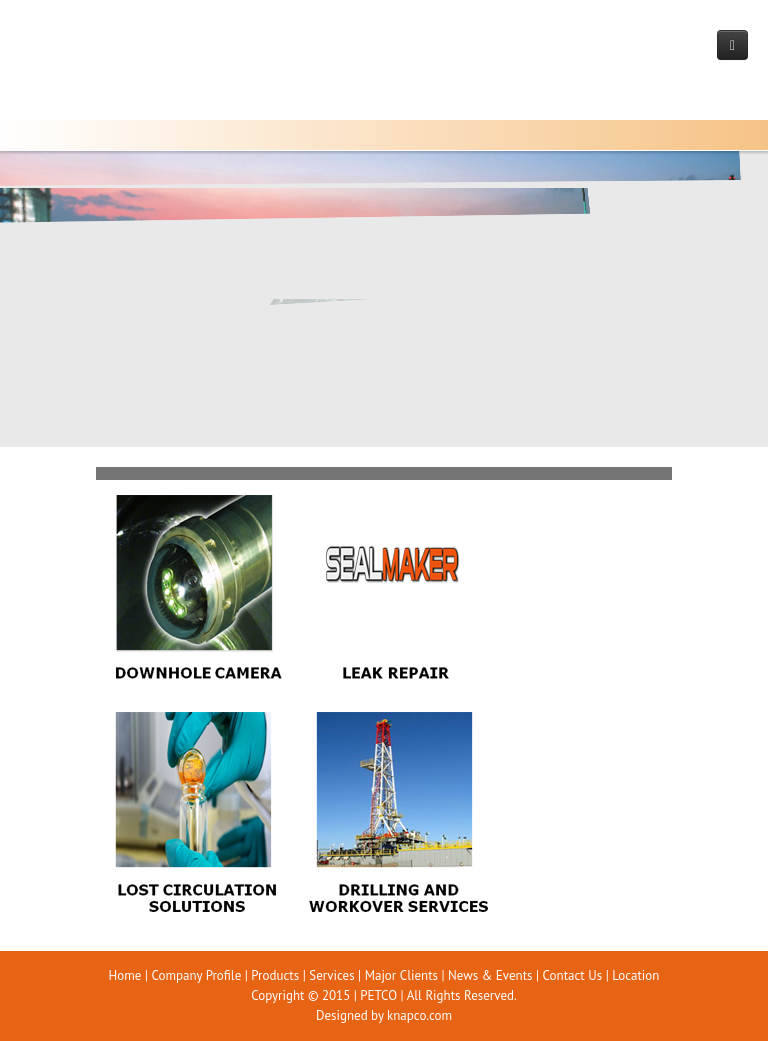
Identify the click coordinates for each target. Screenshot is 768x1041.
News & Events (490, 975)
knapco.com (419, 1015)
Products (275, 975)
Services (331, 975)
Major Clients (401, 975)
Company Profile (196, 975)
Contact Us (573, 975)
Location (635, 975)
